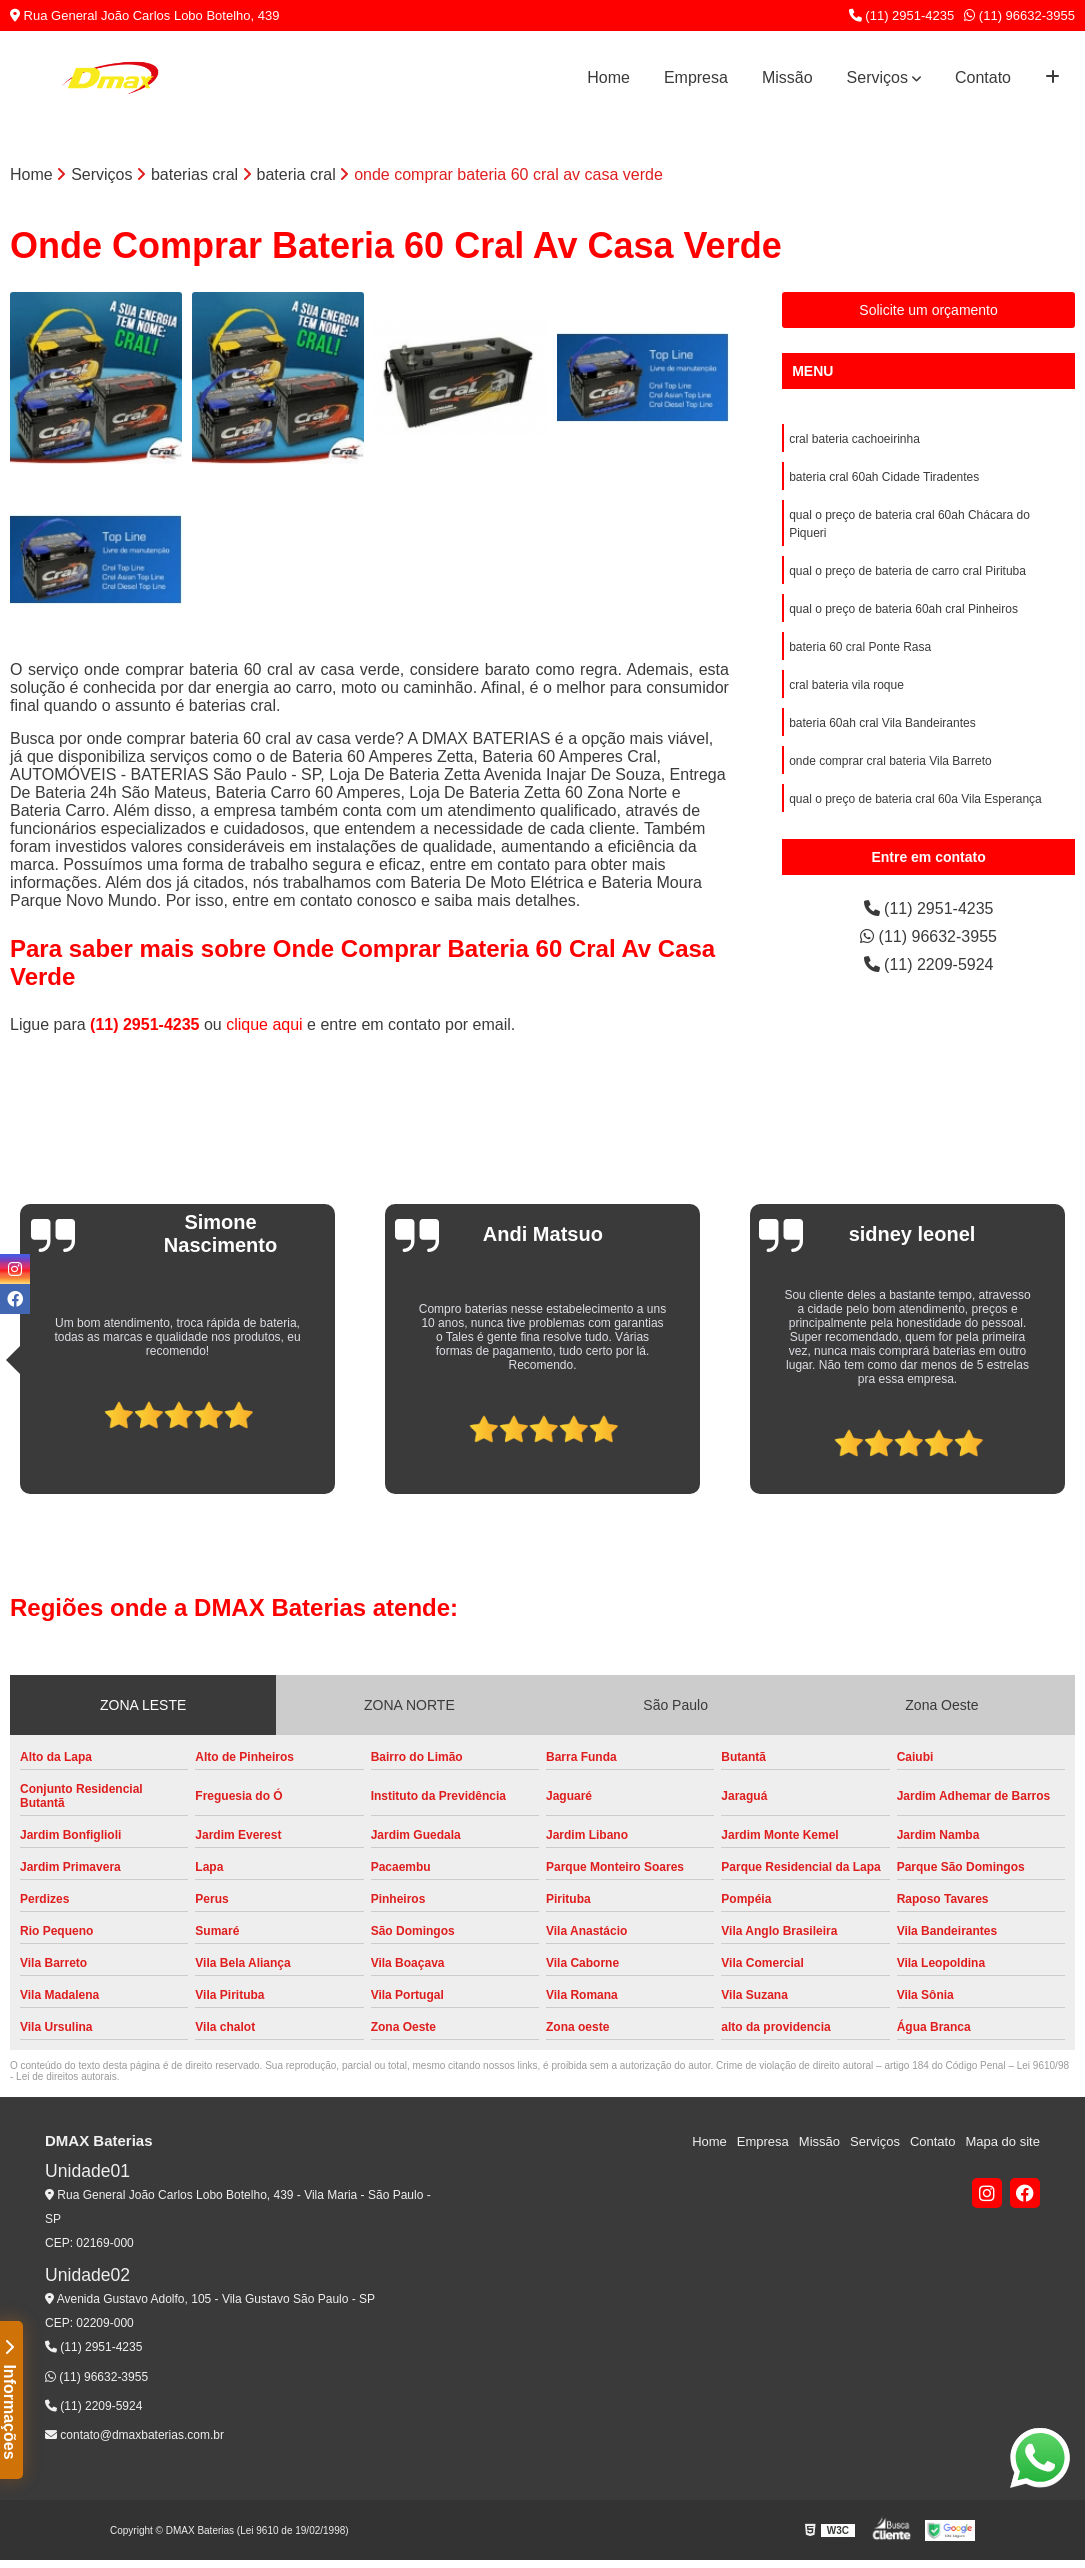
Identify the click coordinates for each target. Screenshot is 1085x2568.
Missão (787, 77)
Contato (983, 77)
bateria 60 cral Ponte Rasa (860, 647)
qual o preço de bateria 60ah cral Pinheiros (903, 609)
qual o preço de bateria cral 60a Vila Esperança (915, 799)
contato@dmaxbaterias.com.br (134, 2435)
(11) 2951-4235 (902, 15)
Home (608, 77)
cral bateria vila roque (846, 685)
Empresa (696, 77)
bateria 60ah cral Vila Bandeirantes (882, 723)
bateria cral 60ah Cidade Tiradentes (884, 477)
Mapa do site (1002, 2141)
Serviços (877, 77)
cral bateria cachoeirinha (854, 439)
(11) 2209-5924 (929, 964)
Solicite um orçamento (928, 310)
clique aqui (264, 1024)
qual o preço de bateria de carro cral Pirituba (907, 571)
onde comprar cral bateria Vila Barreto (890, 761)
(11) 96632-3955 (1019, 15)
